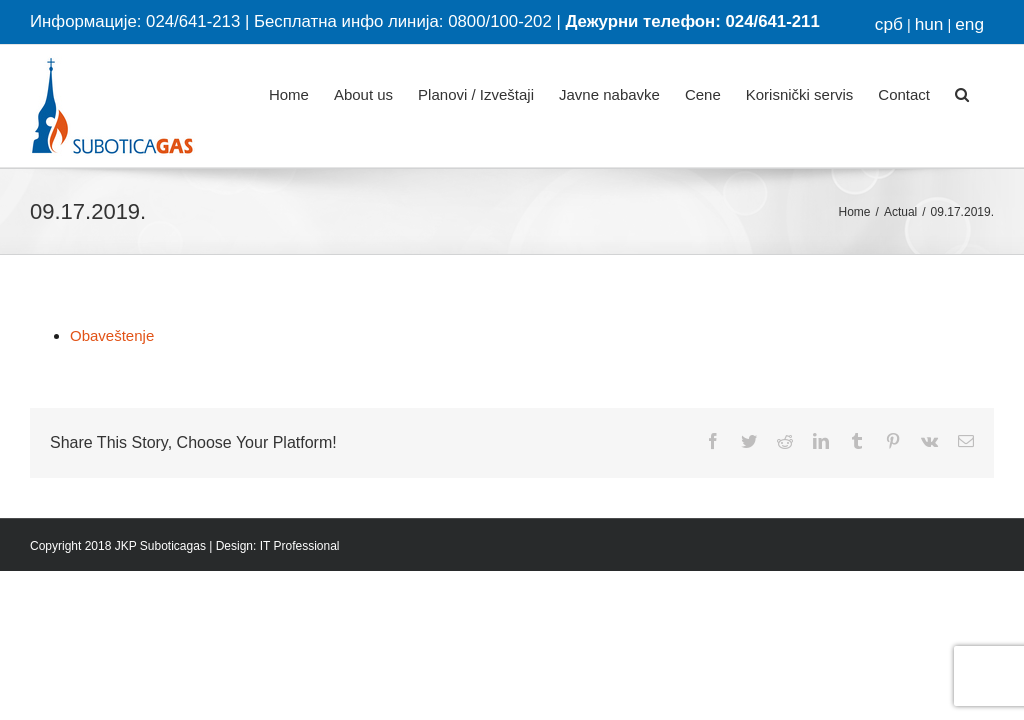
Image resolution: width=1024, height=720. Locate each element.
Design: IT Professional (278, 546)
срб (889, 24)
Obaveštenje (112, 335)
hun (929, 24)
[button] (962, 92)
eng (969, 24)
